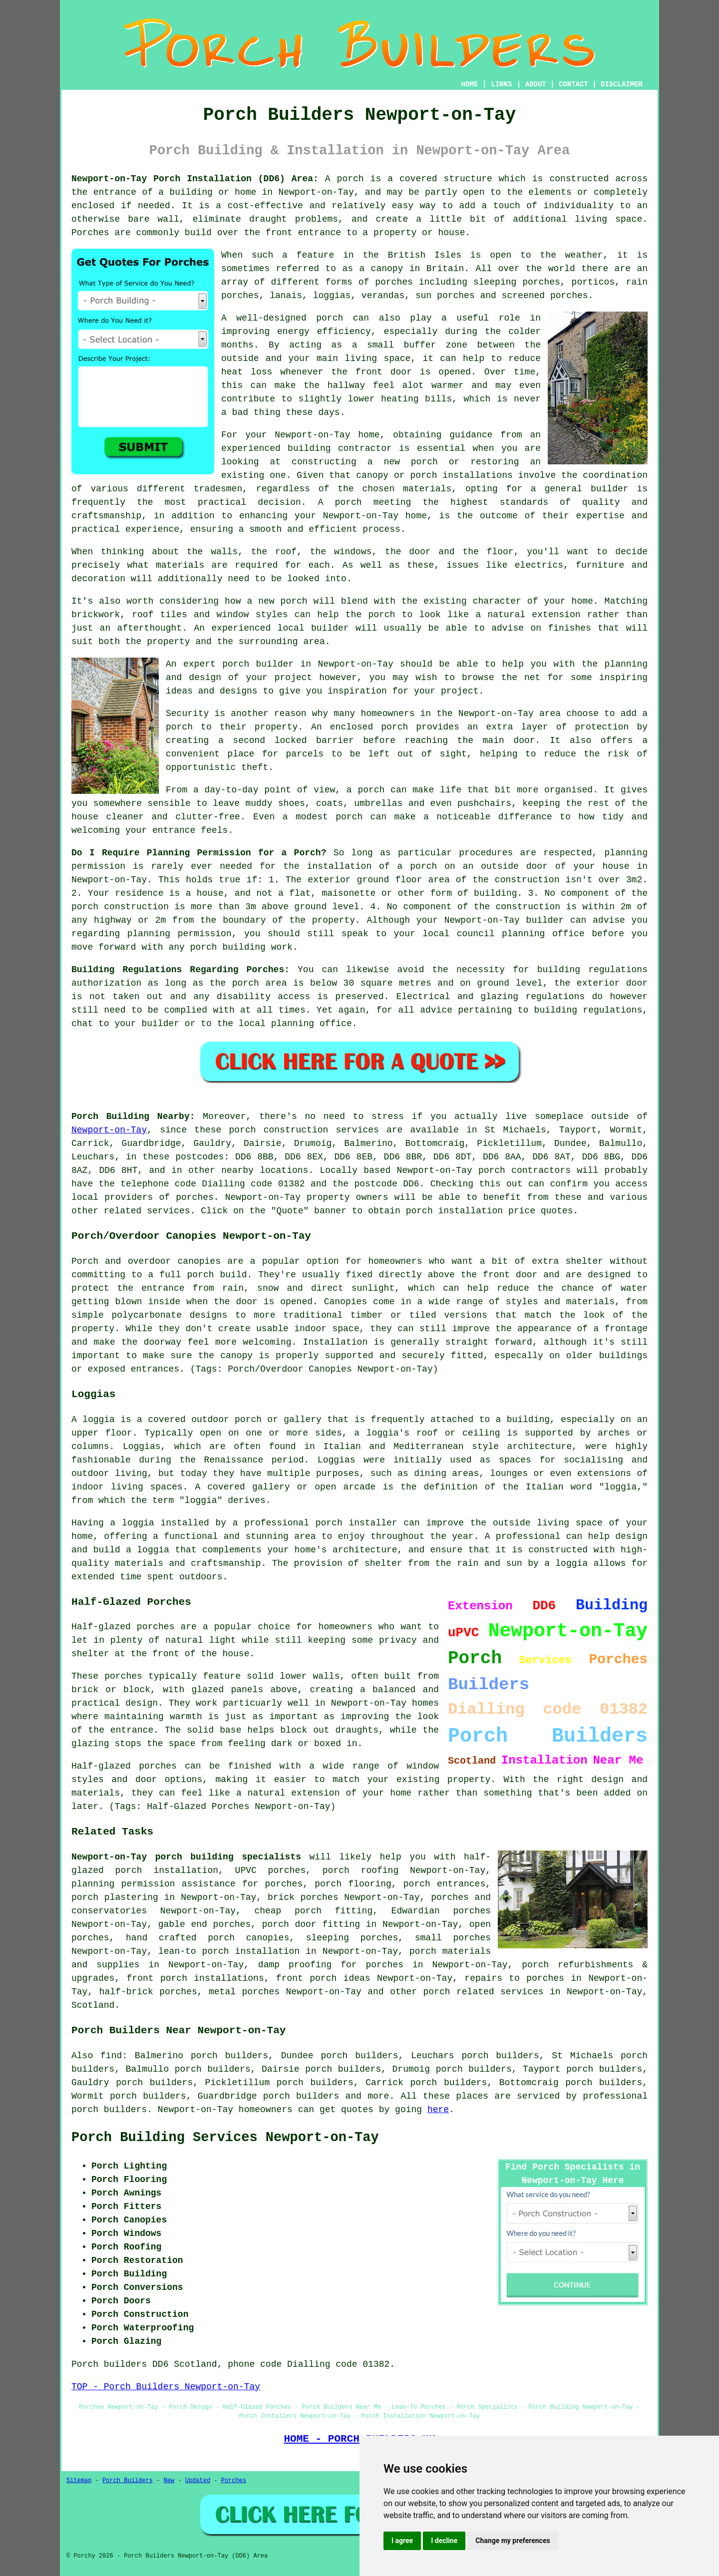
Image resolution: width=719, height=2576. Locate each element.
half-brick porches (148, 1992)
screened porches (545, 296)
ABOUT (535, 84)
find (111, 2056)
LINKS (501, 84)
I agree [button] (402, 2541)
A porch (340, 502)
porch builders (301, 2096)
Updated (197, 2480)
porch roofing (360, 1870)
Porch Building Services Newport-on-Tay (225, 2137)
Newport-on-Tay (109, 1130)
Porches (233, 2480)
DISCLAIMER (622, 84)
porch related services (483, 1992)
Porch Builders (127, 2480)
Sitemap (78, 2480)
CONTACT (573, 84)
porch (350, 179)
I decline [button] (444, 2541)
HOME (469, 84)
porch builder (258, 664)
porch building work (241, 947)
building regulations (592, 970)
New (168, 2480)
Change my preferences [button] (512, 2541)
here (438, 2110)
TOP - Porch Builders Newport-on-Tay (165, 2387)
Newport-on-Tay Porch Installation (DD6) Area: (195, 179)
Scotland (92, 2005)
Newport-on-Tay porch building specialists (186, 1857)
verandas (382, 296)
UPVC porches (270, 1870)
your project (446, 691)
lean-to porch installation (229, 1951)
